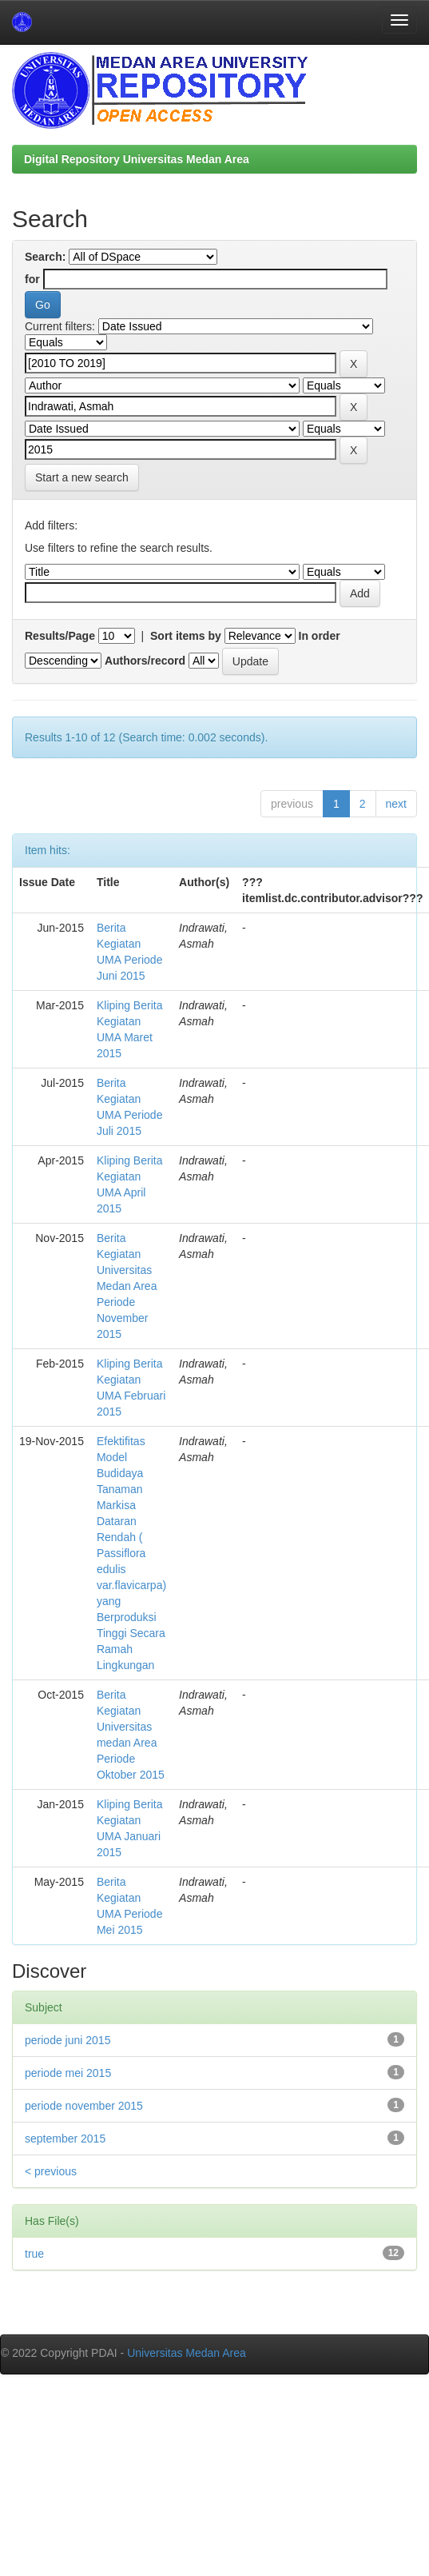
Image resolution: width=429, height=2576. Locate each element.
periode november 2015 (84, 2105)
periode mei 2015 (68, 2073)
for (32, 279)
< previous (51, 2171)
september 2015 (65, 2138)
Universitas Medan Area (186, 2352)
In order (319, 635)
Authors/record (145, 660)
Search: (45, 256)
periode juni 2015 (67, 2040)
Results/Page (60, 635)
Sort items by (185, 635)
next (396, 803)
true (34, 2253)
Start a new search (82, 477)
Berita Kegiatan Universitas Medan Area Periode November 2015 (127, 1286)
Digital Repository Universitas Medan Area (136, 159)
